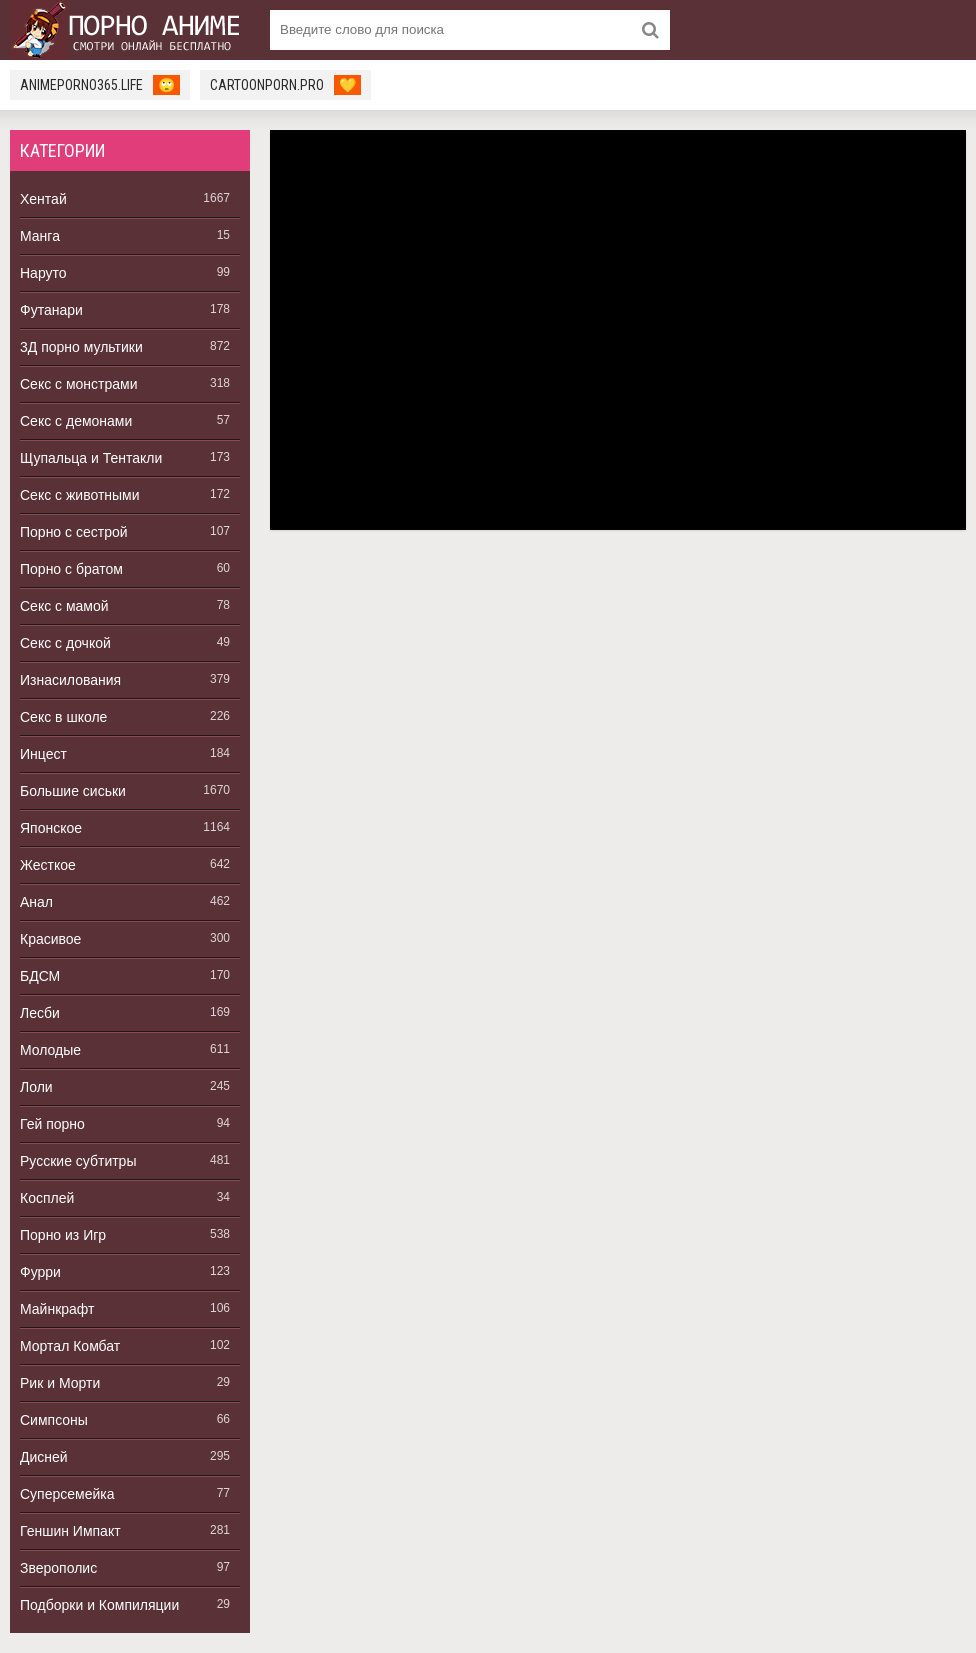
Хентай (43, 199)
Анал (36, 902)
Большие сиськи (73, 791)
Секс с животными (80, 495)
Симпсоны (54, 1420)
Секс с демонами (76, 421)
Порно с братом (71, 569)
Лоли (36, 1087)
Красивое (50, 939)
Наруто (43, 273)
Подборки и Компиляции (99, 1605)
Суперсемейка (67, 1494)
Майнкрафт (57, 1309)
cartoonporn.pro (285, 85)
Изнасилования (70, 680)
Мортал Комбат (70, 1346)
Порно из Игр (63, 1235)
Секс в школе (63, 717)
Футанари (51, 310)
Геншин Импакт (70, 1531)
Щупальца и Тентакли (91, 458)
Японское (51, 828)
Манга (40, 236)
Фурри (40, 1272)
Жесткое (48, 865)
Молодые (50, 1050)
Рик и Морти (60, 1383)
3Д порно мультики (81, 347)
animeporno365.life (100, 85)
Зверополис (58, 1568)
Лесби (40, 1013)
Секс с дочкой (65, 643)
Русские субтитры (78, 1161)
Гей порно (52, 1124)
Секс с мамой (64, 606)
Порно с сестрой (74, 532)
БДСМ (40, 976)
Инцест (43, 754)
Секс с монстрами (79, 384)
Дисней (44, 1457)
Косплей (47, 1198)
